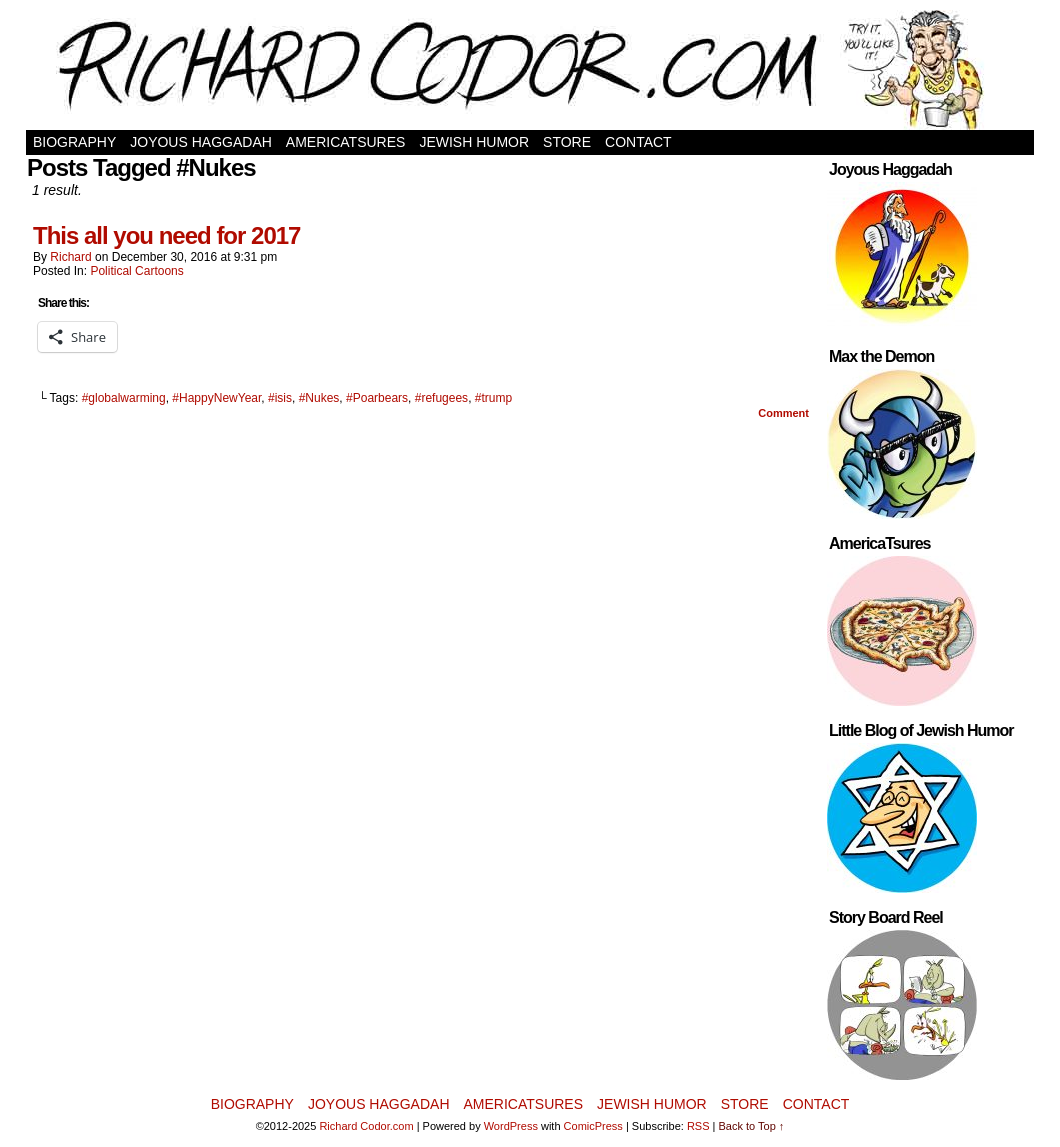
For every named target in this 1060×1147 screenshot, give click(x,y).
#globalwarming (124, 398)
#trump (493, 398)
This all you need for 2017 (166, 235)
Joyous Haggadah (201, 142)
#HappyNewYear (216, 398)
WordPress (511, 1126)
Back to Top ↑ (752, 1126)
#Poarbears (377, 398)
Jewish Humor (474, 142)
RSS (698, 1126)
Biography (74, 142)
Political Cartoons (136, 271)
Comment (783, 413)
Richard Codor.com (366, 1126)
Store (567, 142)
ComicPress (593, 1126)
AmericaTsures (346, 142)
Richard (70, 257)
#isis (280, 398)
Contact (638, 142)
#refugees (441, 398)
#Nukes (319, 398)
